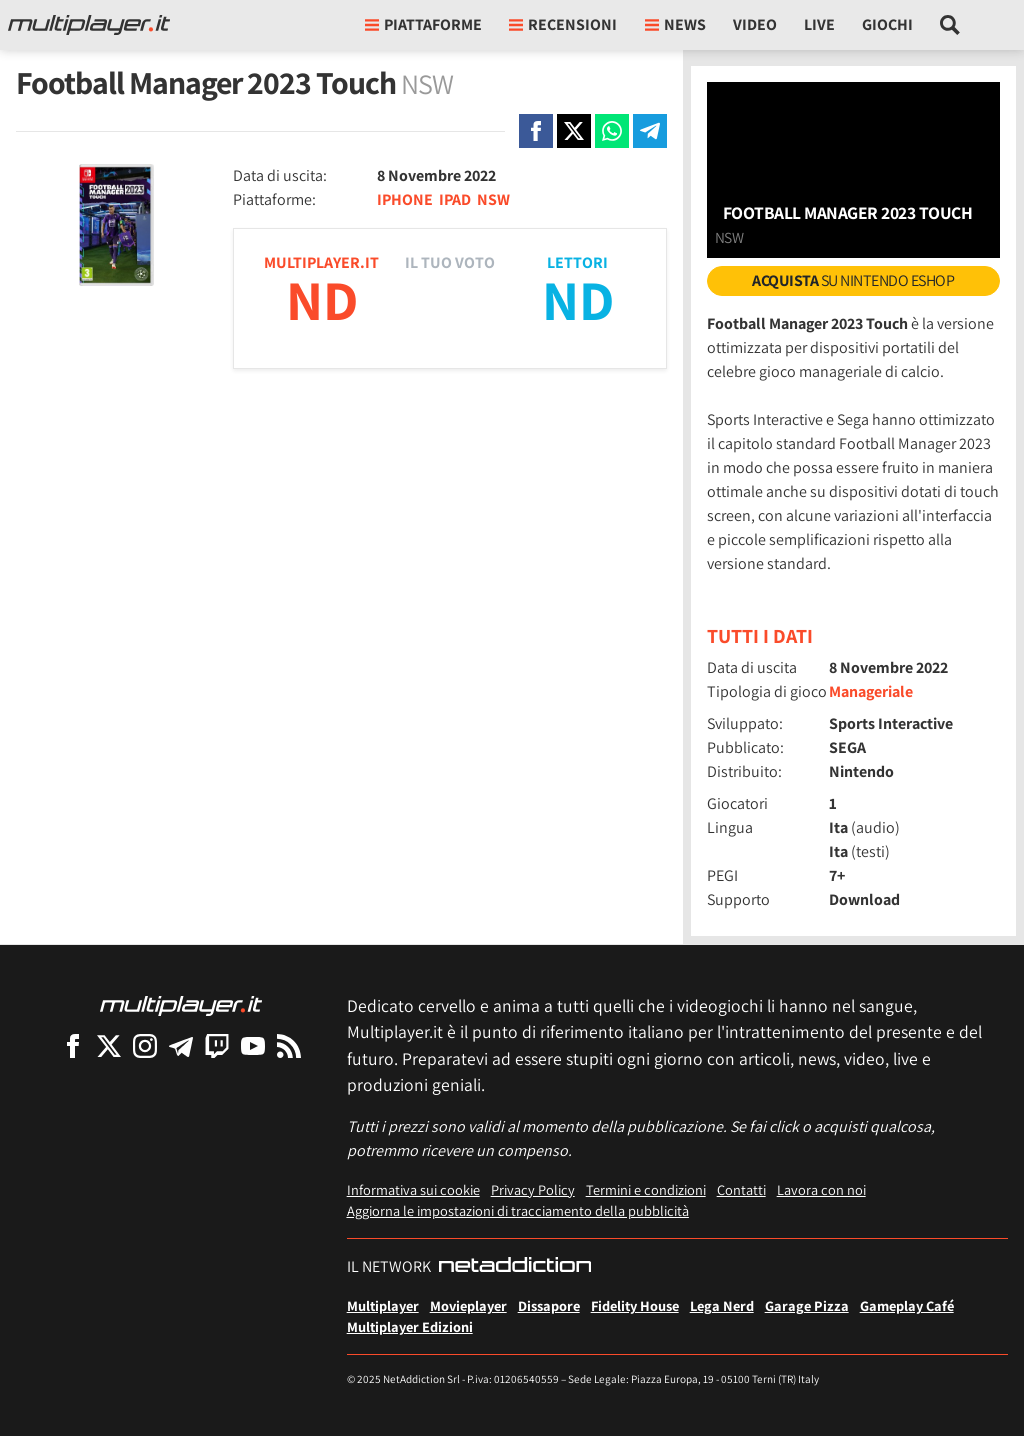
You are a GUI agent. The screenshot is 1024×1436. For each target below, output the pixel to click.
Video (755, 24)
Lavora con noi (821, 1189)
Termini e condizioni (646, 1189)
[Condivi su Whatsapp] (612, 131)
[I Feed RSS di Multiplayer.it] (289, 1045)
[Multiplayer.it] (89, 25)
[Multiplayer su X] (109, 1045)
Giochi (887, 24)
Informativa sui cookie (413, 1189)
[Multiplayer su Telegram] (181, 1045)
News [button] (675, 24)
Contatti (741, 1189)
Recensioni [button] (563, 24)
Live (819, 24)
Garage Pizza (807, 1305)
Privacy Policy (533, 1189)
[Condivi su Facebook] (536, 131)
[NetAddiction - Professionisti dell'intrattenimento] (515, 1267)
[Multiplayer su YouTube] (253, 1045)
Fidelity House (635, 1305)
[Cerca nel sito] (950, 25)
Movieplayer (468, 1305)
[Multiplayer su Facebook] (73, 1045)
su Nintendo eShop (853, 280)
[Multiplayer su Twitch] (217, 1045)
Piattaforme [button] (423, 24)
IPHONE (405, 199)
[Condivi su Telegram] (650, 131)
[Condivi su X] (574, 131)
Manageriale (871, 691)
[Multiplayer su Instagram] (145, 1045)
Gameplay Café (907, 1305)
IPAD (455, 199)
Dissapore (549, 1305)
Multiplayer (383, 1305)
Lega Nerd (722, 1305)
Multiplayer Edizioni (410, 1326)
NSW (493, 199)
